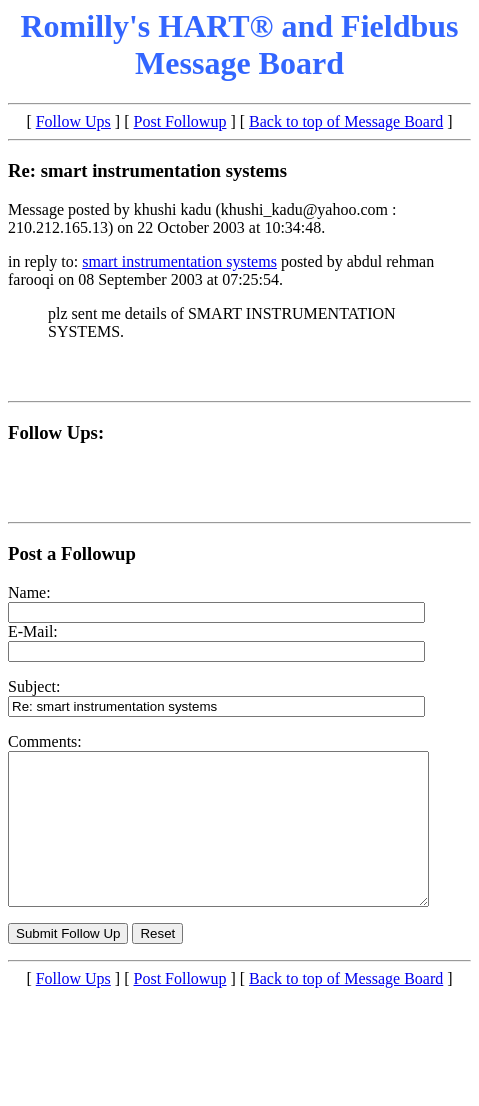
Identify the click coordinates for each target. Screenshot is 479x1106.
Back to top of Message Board (346, 121)
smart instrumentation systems (179, 261)
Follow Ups (73, 121)
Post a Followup (72, 553)
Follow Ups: (56, 432)
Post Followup (180, 121)
